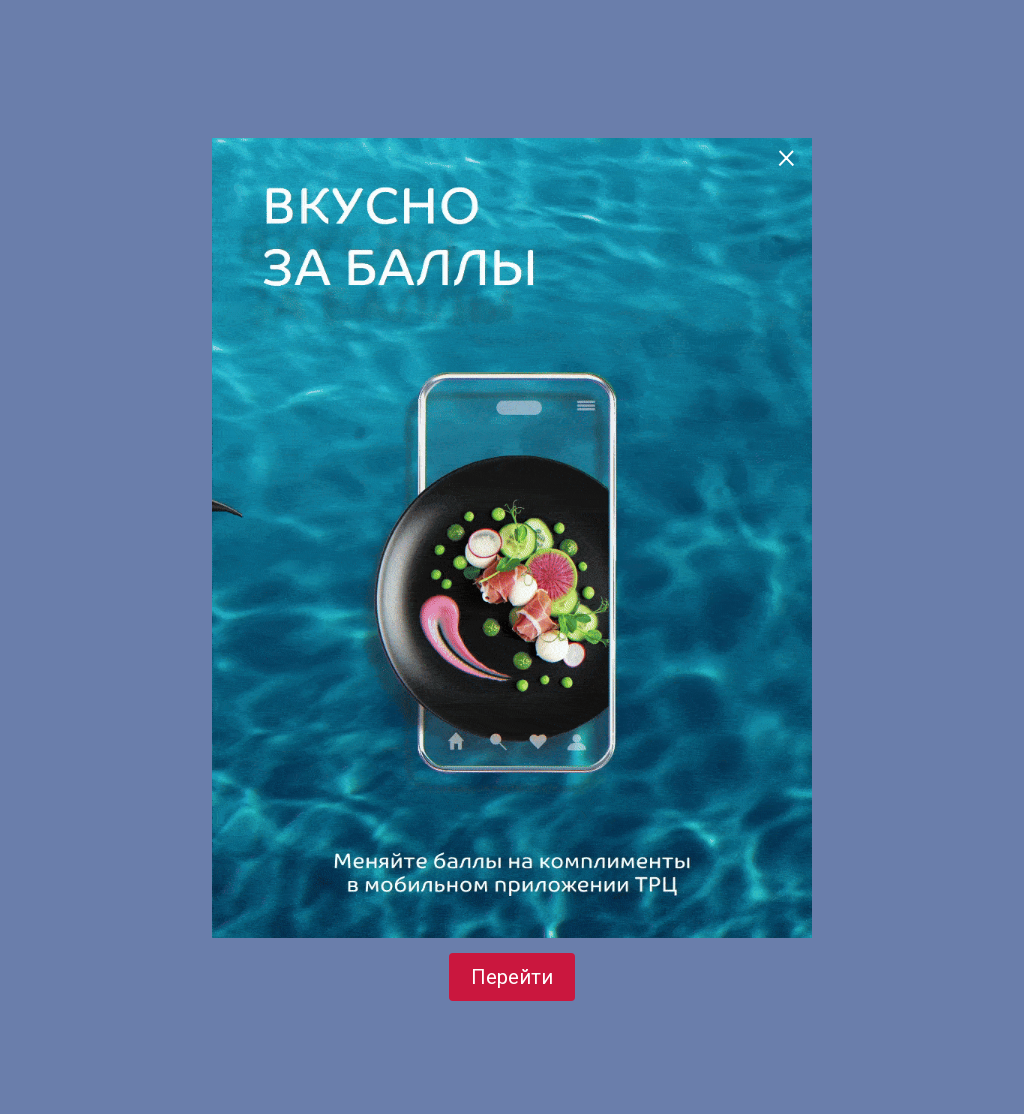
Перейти (512, 977)
